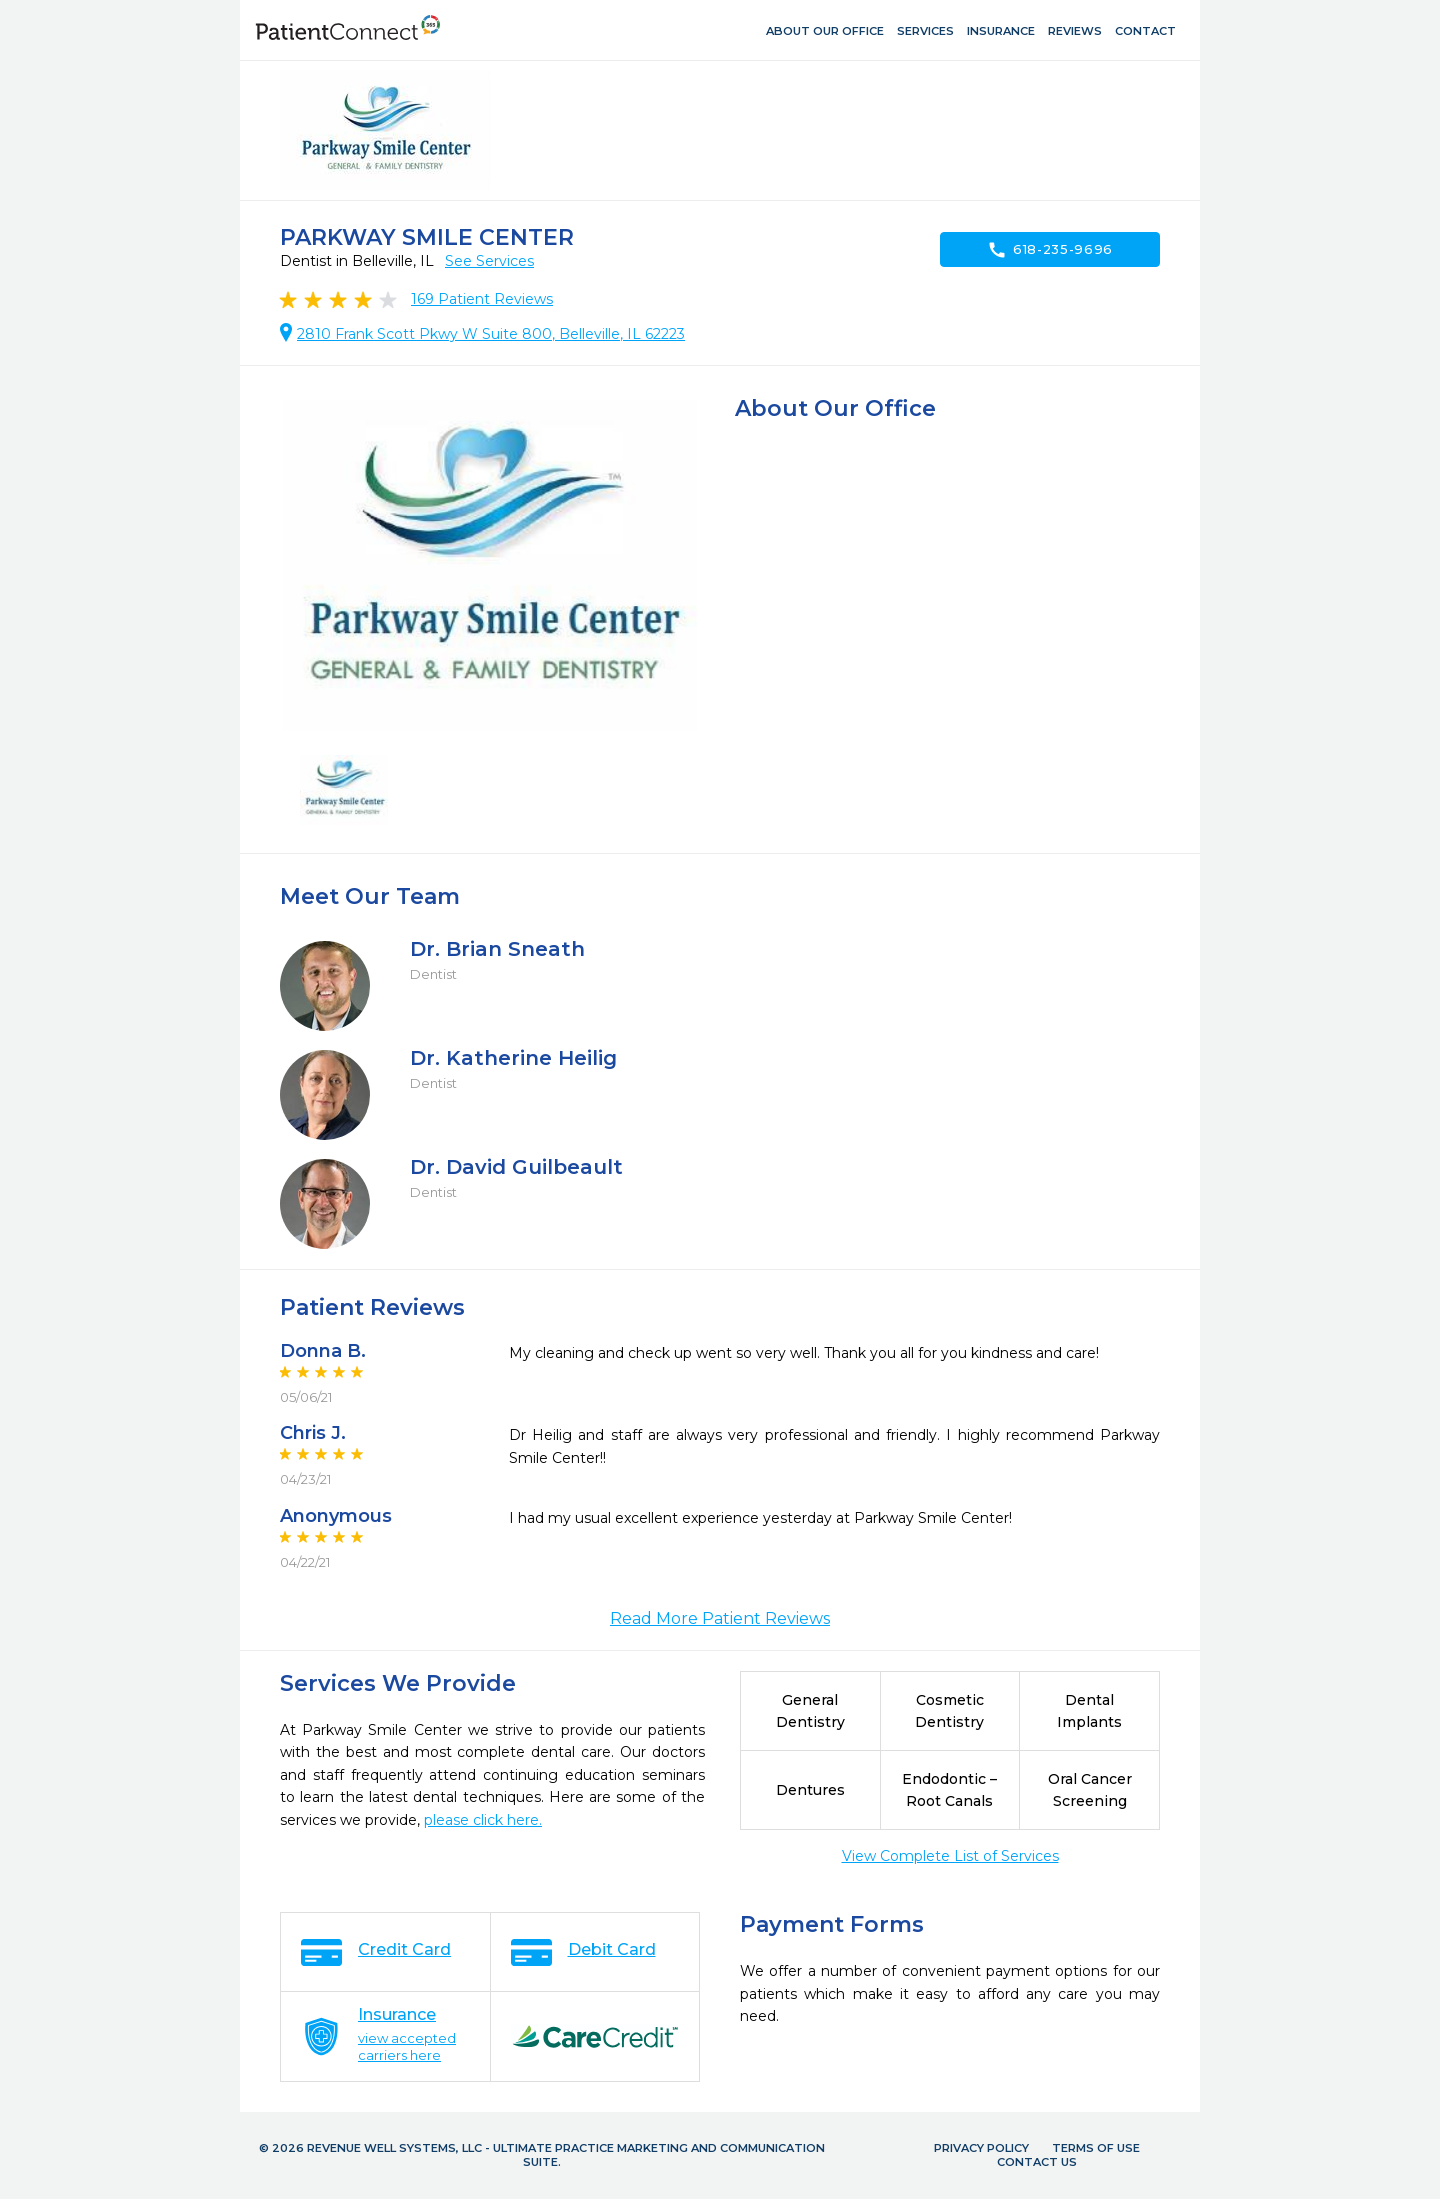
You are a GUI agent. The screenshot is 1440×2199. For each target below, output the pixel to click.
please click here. (483, 1820)
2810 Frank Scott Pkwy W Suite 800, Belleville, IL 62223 (491, 334)
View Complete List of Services (950, 1856)
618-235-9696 (1050, 250)
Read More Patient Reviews (720, 1618)
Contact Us (1037, 2162)
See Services (489, 261)
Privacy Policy (981, 2148)
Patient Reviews (482, 299)
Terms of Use (1096, 2148)
